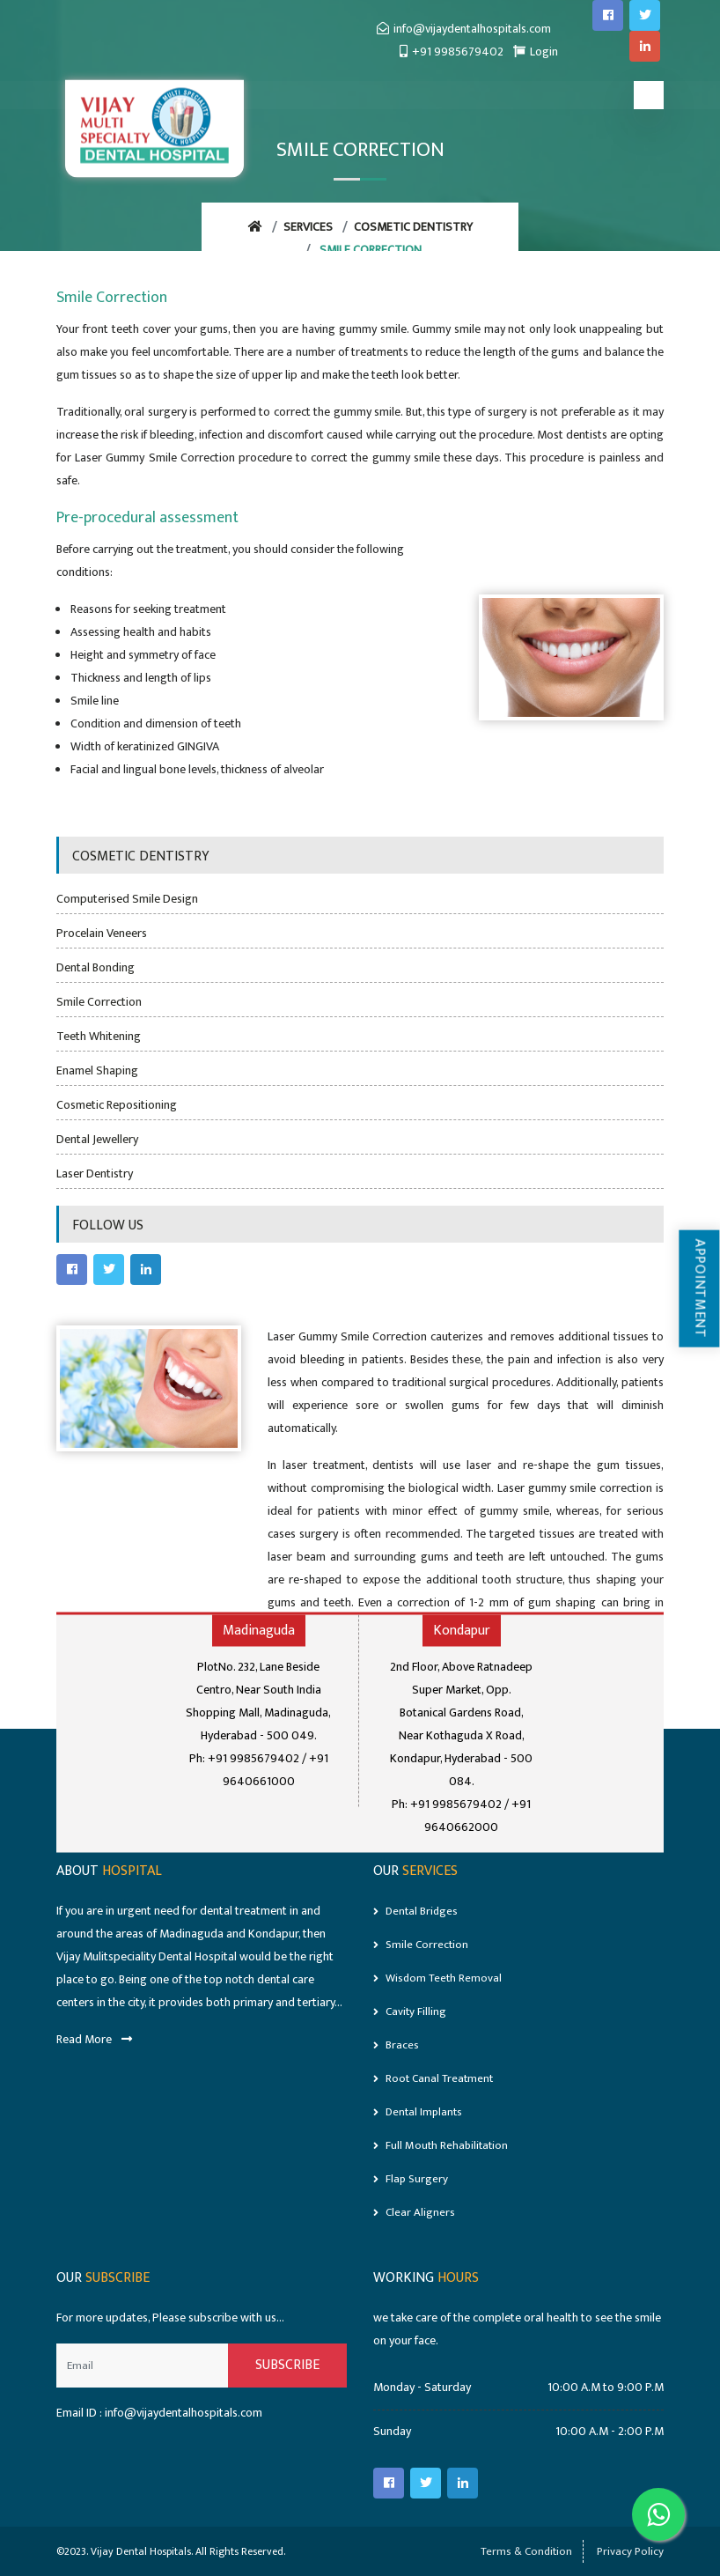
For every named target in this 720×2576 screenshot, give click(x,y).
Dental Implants (417, 2112)
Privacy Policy (630, 2551)
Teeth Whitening (98, 1036)
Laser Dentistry (94, 1173)
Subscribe (287, 2365)
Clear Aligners (414, 2212)
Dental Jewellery (97, 1139)
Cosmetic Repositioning (116, 1105)
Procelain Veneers (101, 933)
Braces (396, 2045)
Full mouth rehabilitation (440, 2145)
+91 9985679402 (451, 51)
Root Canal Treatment (433, 2078)
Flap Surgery (410, 2178)
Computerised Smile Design (127, 899)
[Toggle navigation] (649, 95)
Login (535, 51)
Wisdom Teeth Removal (437, 1978)
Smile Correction (99, 1002)
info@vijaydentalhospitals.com (464, 28)
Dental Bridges (415, 1911)
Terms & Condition (526, 2551)
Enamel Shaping (97, 1070)
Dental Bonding (95, 967)
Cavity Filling (409, 2011)
